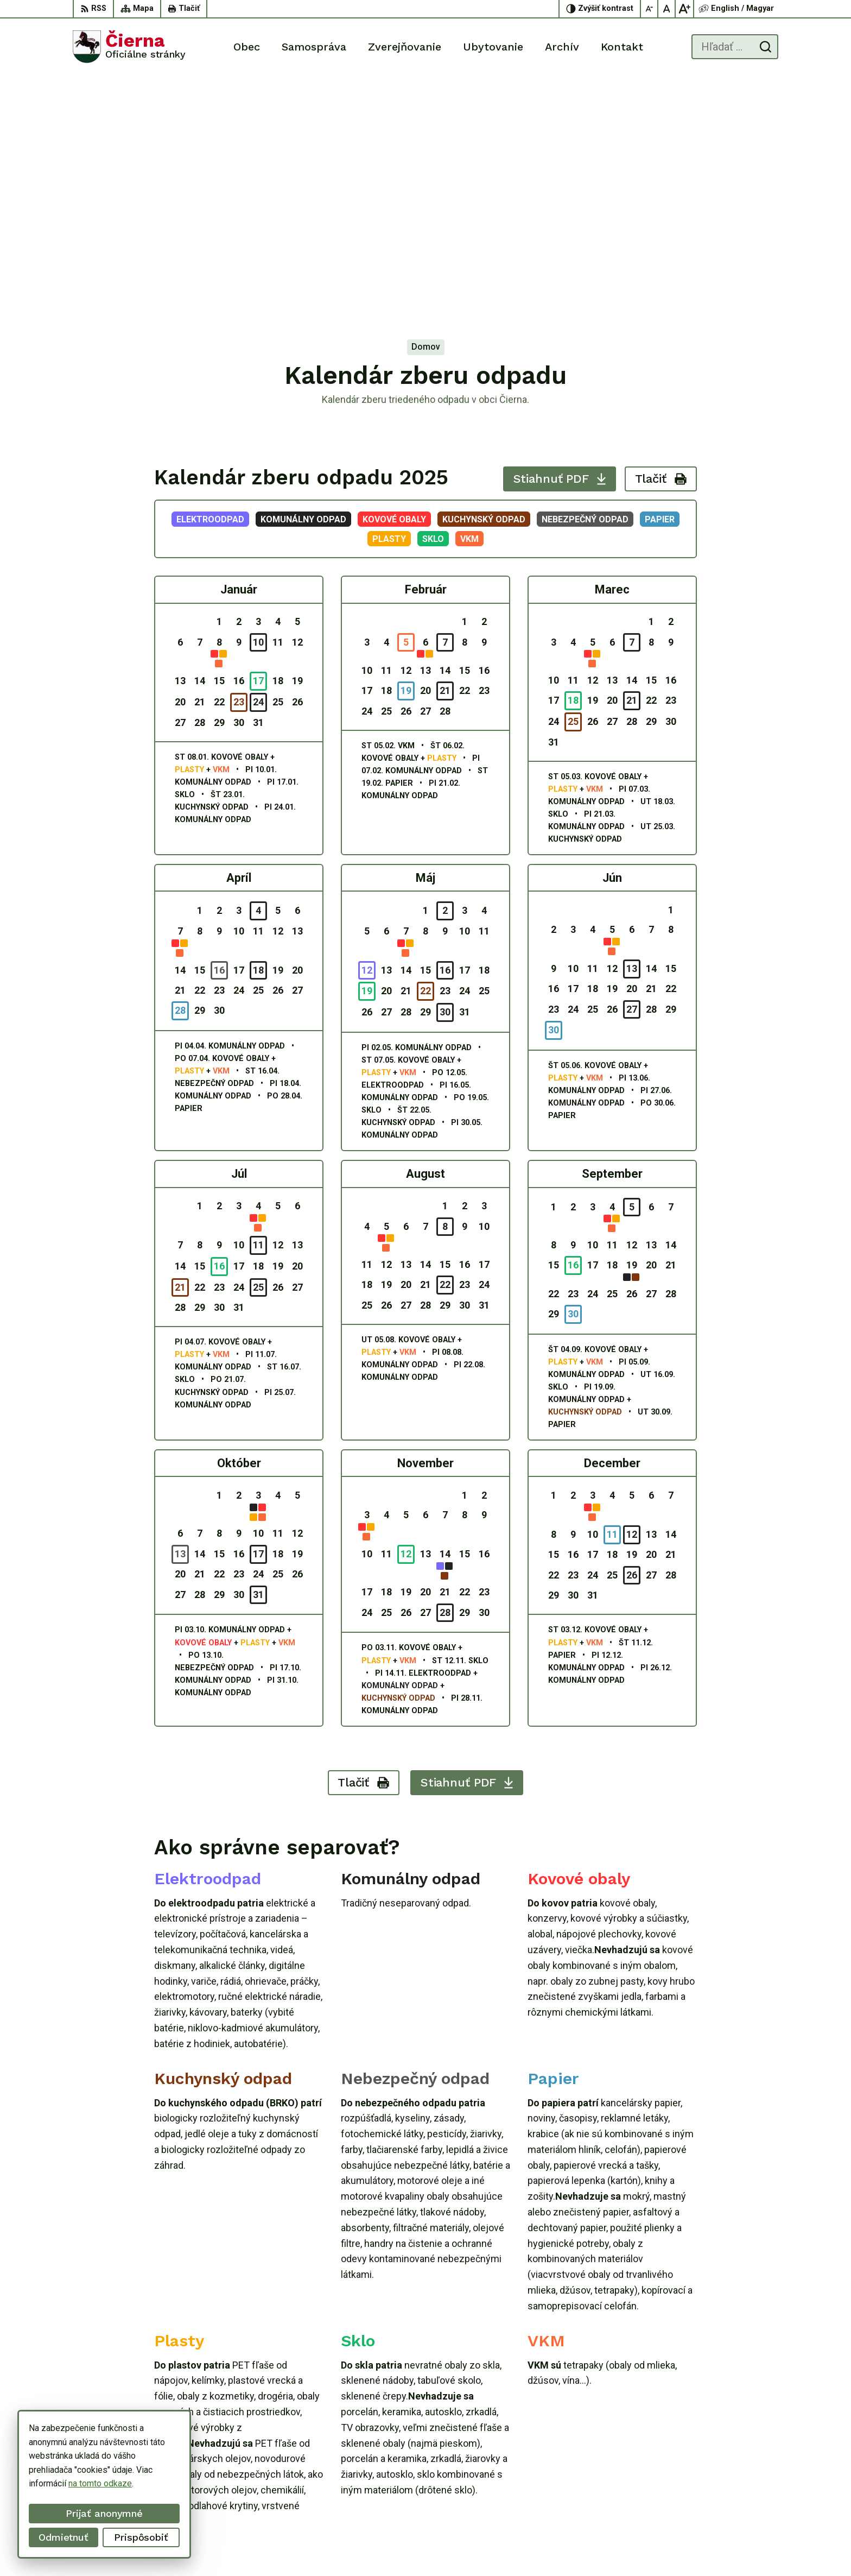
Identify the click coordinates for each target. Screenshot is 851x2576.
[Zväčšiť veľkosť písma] (684, 8)
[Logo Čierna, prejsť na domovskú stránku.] (129, 46)
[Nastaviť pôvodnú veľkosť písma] (667, 8)
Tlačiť (661, 241)
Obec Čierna (617, 2547)
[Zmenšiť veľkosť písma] (649, 8)
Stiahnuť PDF (559, 241)
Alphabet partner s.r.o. (481, 2547)
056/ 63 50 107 (734, 2485)
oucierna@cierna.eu (741, 2497)
